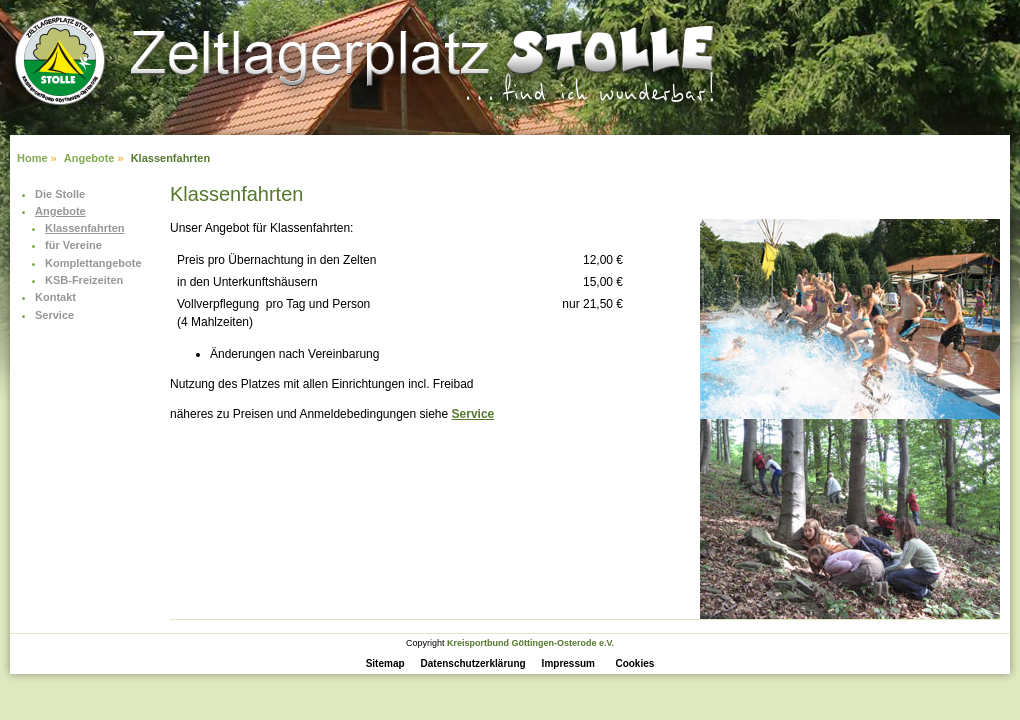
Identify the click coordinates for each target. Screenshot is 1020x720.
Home (32, 158)
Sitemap (385, 663)
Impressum (568, 663)
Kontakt (55, 297)
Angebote (89, 158)
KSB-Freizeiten (84, 280)
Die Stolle (60, 194)
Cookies (634, 663)
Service (54, 315)
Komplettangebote (93, 263)
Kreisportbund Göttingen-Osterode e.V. (530, 643)
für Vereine (73, 245)
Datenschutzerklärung (473, 663)
